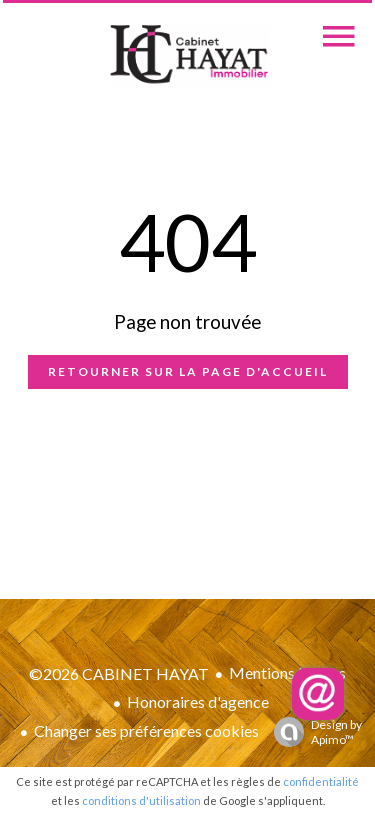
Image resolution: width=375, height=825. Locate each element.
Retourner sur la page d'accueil (188, 371)
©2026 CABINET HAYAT (119, 673)
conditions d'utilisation (141, 800)
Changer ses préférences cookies (146, 730)
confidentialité (321, 781)
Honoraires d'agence (198, 701)
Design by (313, 732)
